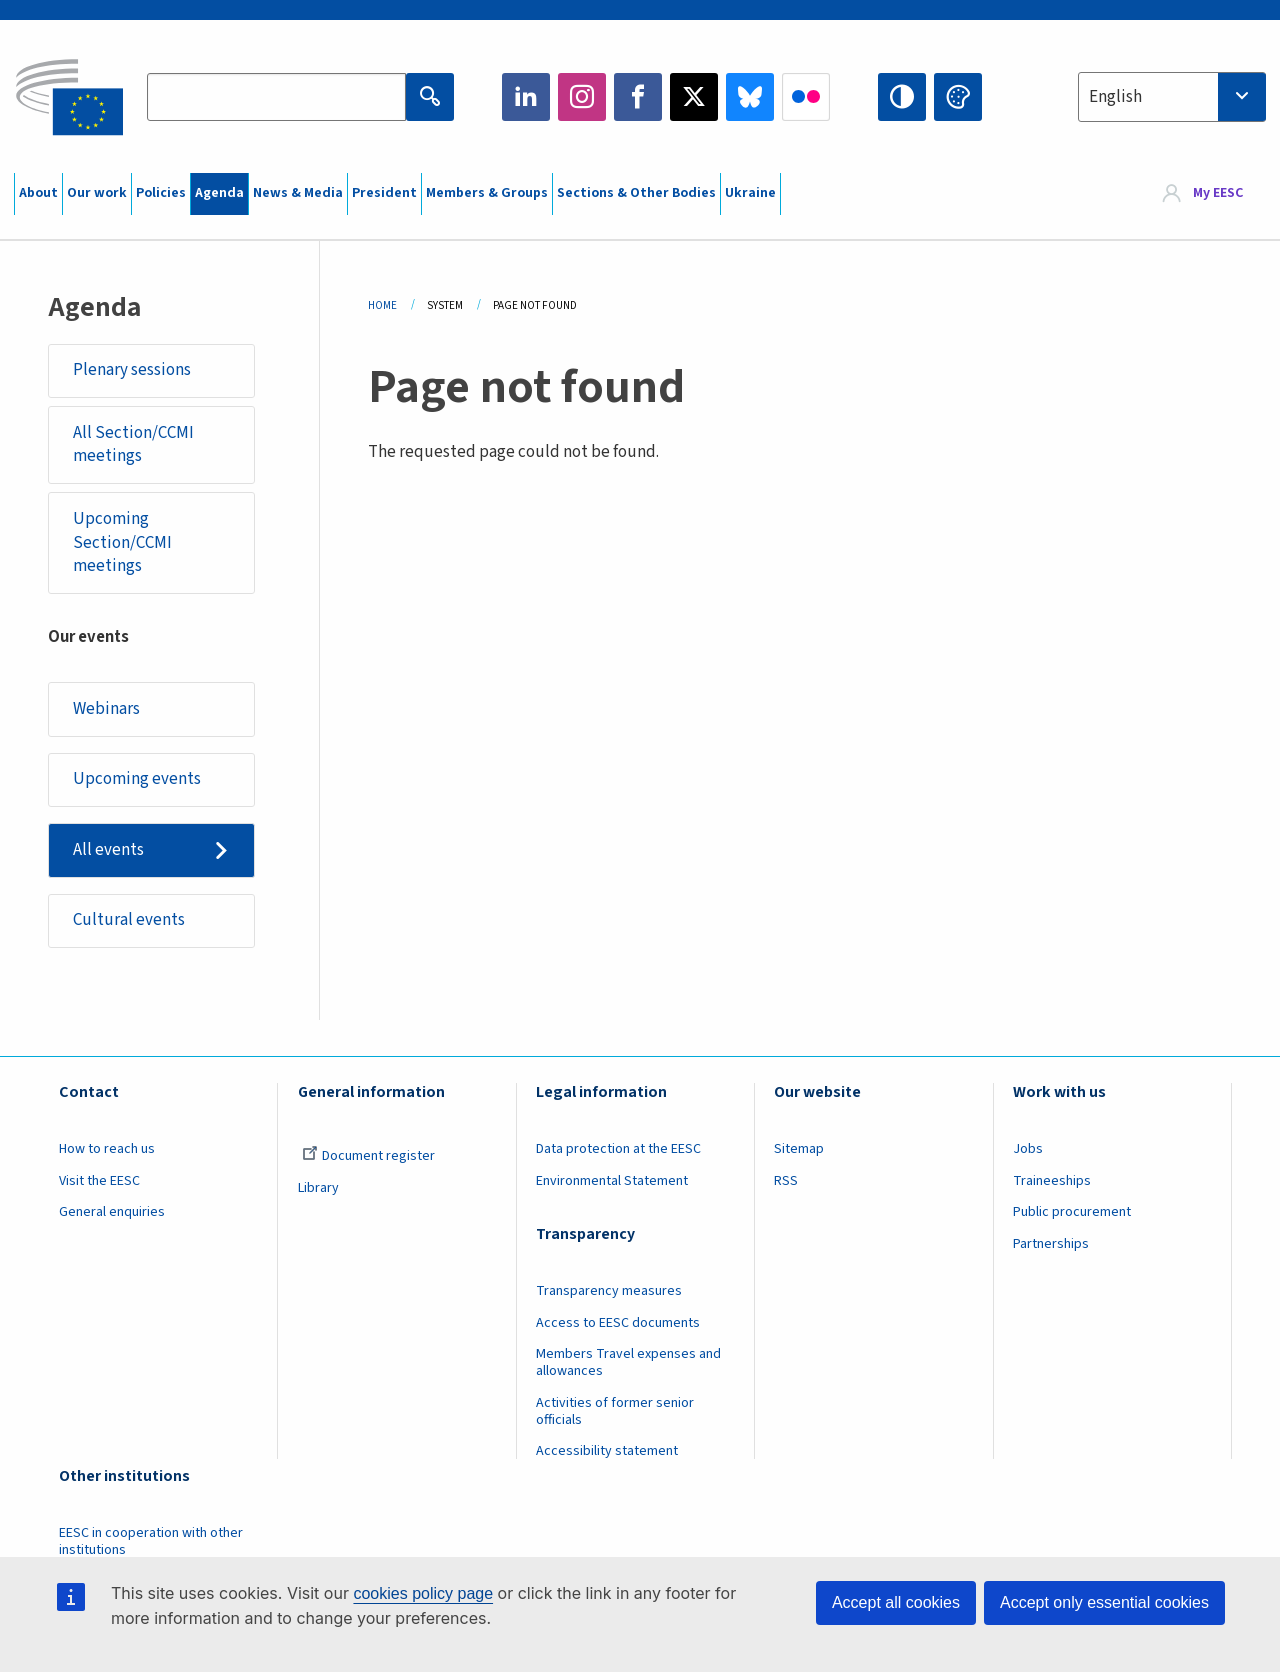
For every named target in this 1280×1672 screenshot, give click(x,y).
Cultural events (129, 920)
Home (382, 305)
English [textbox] (1115, 97)
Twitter (694, 97)
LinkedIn (526, 97)
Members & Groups (487, 193)
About (38, 193)
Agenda (219, 193)
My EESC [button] (1218, 194)
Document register (368, 1156)
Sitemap (799, 1149)
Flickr (806, 97)
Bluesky (750, 97)
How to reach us (107, 1149)
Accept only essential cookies (1104, 1602)
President (384, 193)
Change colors (958, 97)
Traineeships (1052, 1181)
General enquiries (112, 1212)
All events (108, 850)
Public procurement (1072, 1212)
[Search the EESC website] (276, 97)
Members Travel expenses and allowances (628, 1362)
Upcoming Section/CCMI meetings (122, 542)
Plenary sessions (132, 370)
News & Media (298, 193)
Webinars (106, 709)
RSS (786, 1181)
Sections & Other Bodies (636, 193)
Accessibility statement (607, 1451)
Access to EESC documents (618, 1323)
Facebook (638, 97)
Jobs (1028, 1149)
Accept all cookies (896, 1602)
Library (318, 1188)
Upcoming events (137, 779)
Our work (97, 193)
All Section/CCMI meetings (133, 445)
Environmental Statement (612, 1181)
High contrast (902, 97)
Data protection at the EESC (618, 1149)
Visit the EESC (99, 1181)
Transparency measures (609, 1291)
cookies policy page (423, 1593)
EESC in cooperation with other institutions (151, 1541)
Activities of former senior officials (615, 1411)
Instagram (582, 97)
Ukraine (750, 193)
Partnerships (1051, 1244)
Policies (161, 193)
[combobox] (1172, 97)
